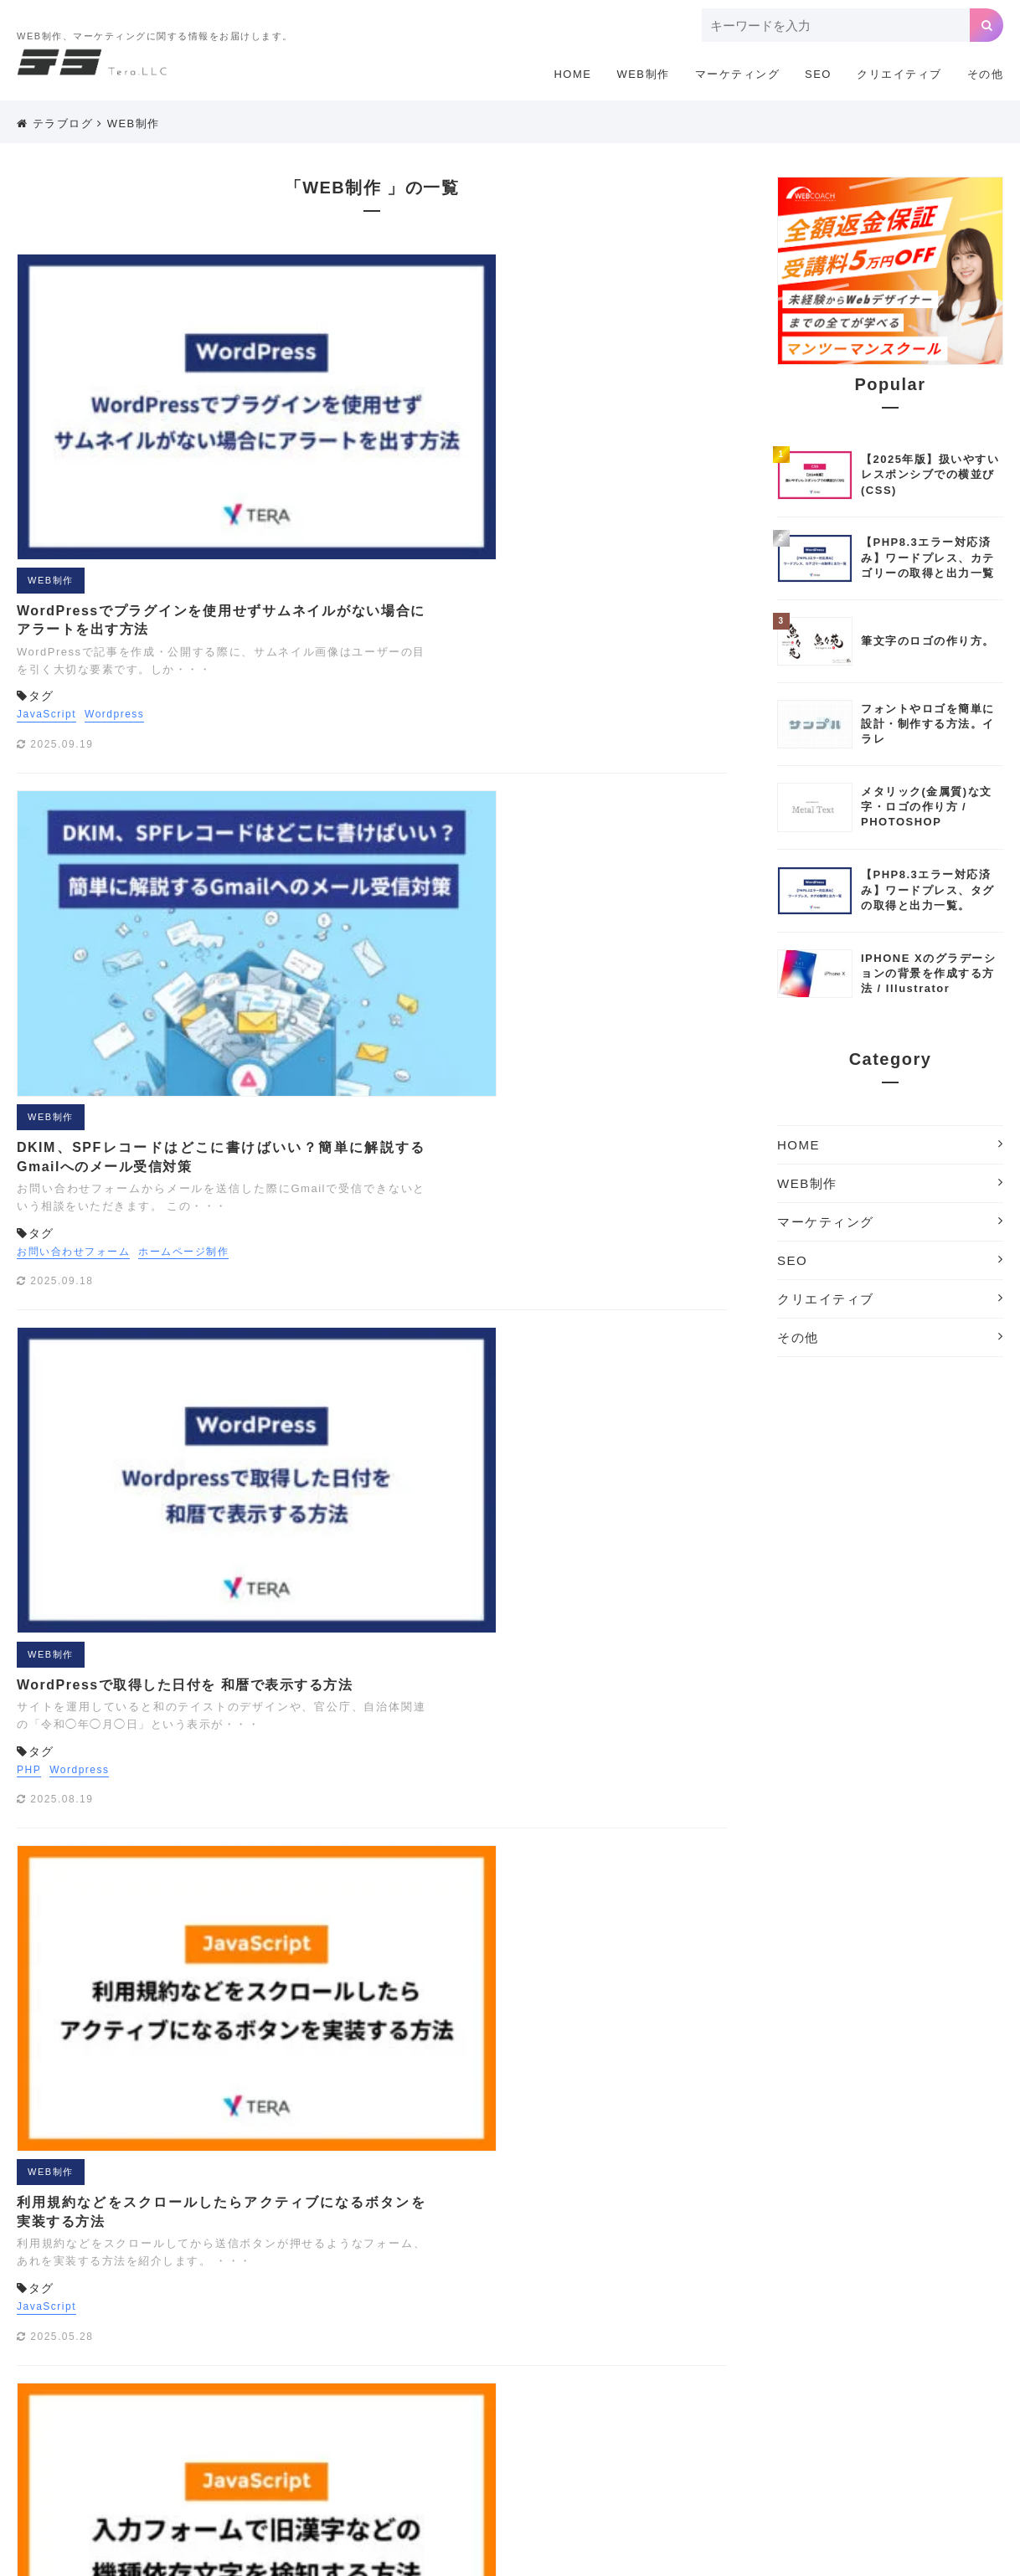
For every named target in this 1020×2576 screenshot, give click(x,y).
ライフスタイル (333, 2454)
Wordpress (416, 400)
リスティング (423, 2454)
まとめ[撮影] (928, 2429)
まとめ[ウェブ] (692, 2429)
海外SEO (813, 2479)
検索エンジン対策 (666, 2479)
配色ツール (921, 2479)
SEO (818, 74)
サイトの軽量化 (773, 2403)
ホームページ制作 (485, 624)
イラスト (761, 2378)
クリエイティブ (899, 74)
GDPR (559, 2328)
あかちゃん (383, 2378)
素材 (864, 2479)
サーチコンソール (671, 2403)
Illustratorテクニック (648, 2328)
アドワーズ (457, 2378)
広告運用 (581, 2479)
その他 (985, 74)
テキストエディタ (338, 2429)
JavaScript (348, 400)
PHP (330, 827)
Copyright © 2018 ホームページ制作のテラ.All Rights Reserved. (510, 2556)
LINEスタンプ (833, 2328)
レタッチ (626, 2454)
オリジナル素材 (840, 2378)
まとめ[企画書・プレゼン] (813, 2429)
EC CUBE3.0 (406, 2328)
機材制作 (750, 2479)
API (303, 2328)
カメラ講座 (451, 2403)
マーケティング (737, 74)
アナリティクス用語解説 (660, 2378)
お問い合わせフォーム (374, 624)
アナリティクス (541, 2378)
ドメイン (507, 2429)
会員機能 (880, 2454)
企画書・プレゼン (795, 2454)
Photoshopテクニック (351, 2353)
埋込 (530, 2479)
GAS (512, 2328)
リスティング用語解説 (530, 2454)
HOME (572, 74)
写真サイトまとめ (338, 2479)
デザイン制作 (434, 2429)
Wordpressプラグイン (867, 2353)
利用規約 (717, 2228)
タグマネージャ (869, 2403)
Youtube (315, 2378)
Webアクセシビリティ (524, 2353)
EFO (471, 2328)
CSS (342, 2328)
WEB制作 (642, 74)
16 (422, 2044)
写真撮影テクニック (451, 2479)
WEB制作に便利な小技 (657, 2353)
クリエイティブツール (553, 2403)
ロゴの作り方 (700, 2454)
